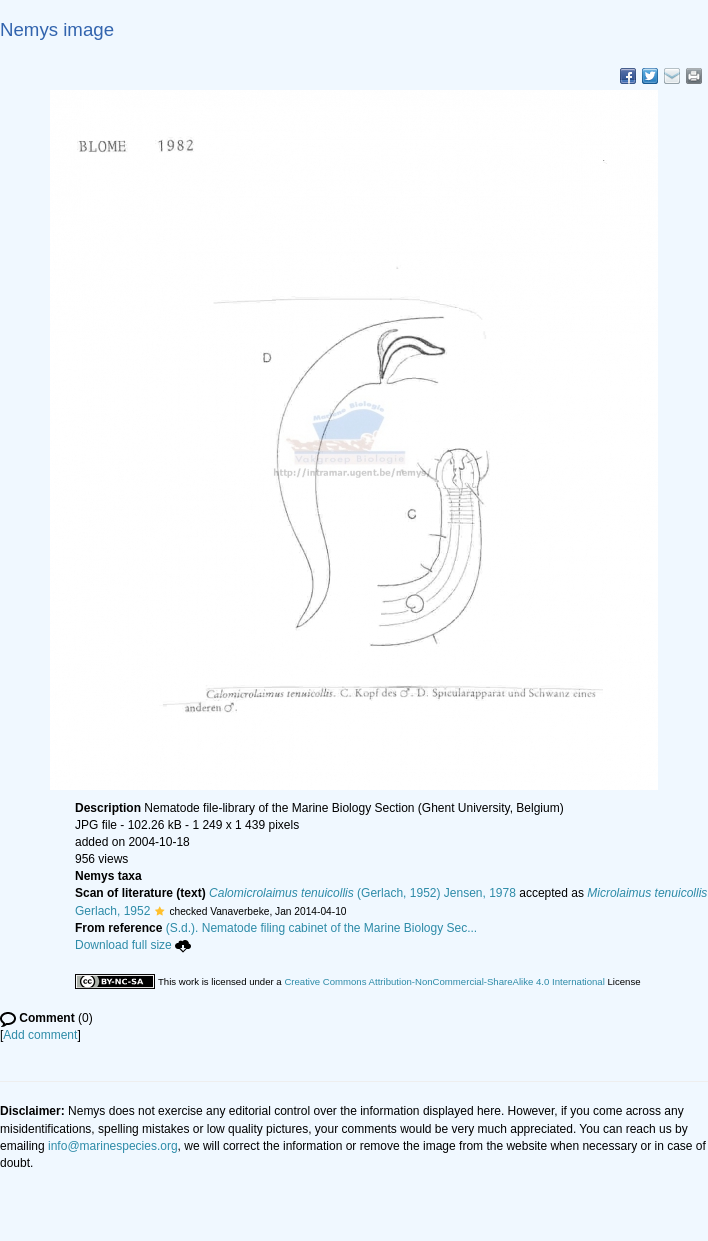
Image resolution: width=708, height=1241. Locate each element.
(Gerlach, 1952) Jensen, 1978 (362, 893)
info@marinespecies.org (113, 1146)
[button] (159, 911)
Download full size (133, 945)
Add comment (40, 1035)
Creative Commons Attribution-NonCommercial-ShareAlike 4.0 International (444, 981)
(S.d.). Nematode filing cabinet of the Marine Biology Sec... (322, 928)
